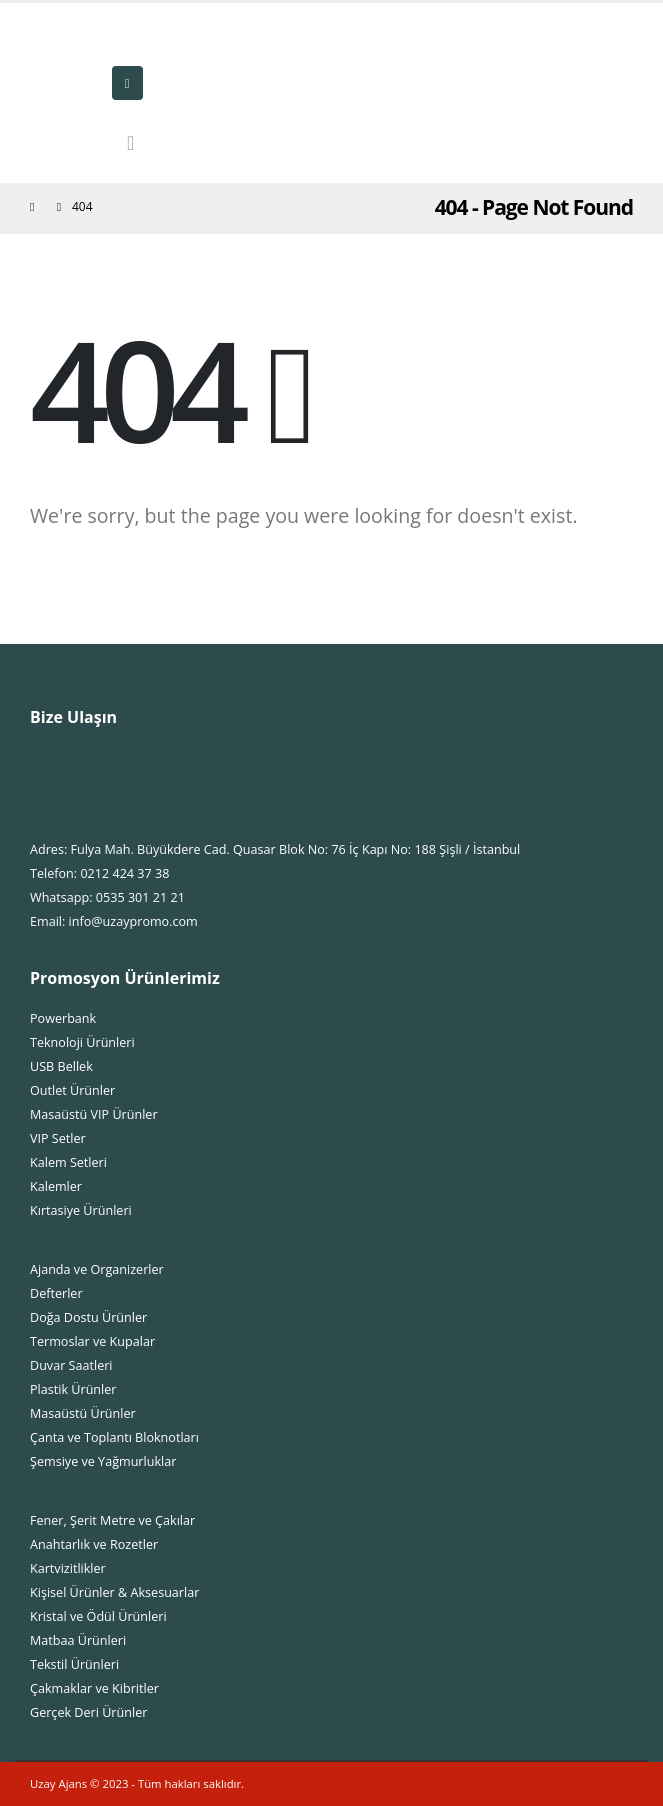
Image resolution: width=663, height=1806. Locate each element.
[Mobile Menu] (127, 83)
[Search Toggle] (131, 143)
